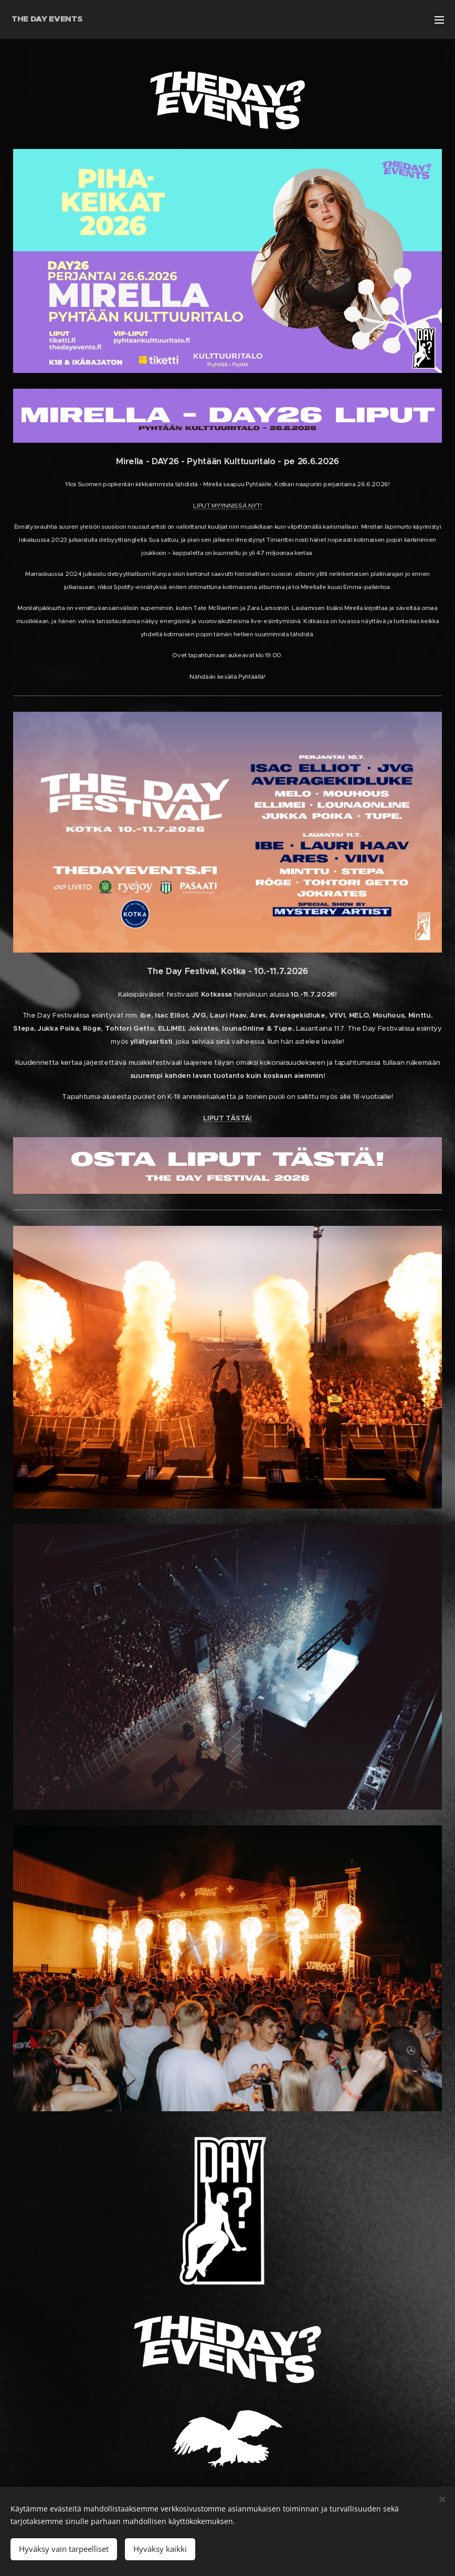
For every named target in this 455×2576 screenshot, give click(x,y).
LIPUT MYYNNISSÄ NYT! (227, 505)
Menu (439, 19)
